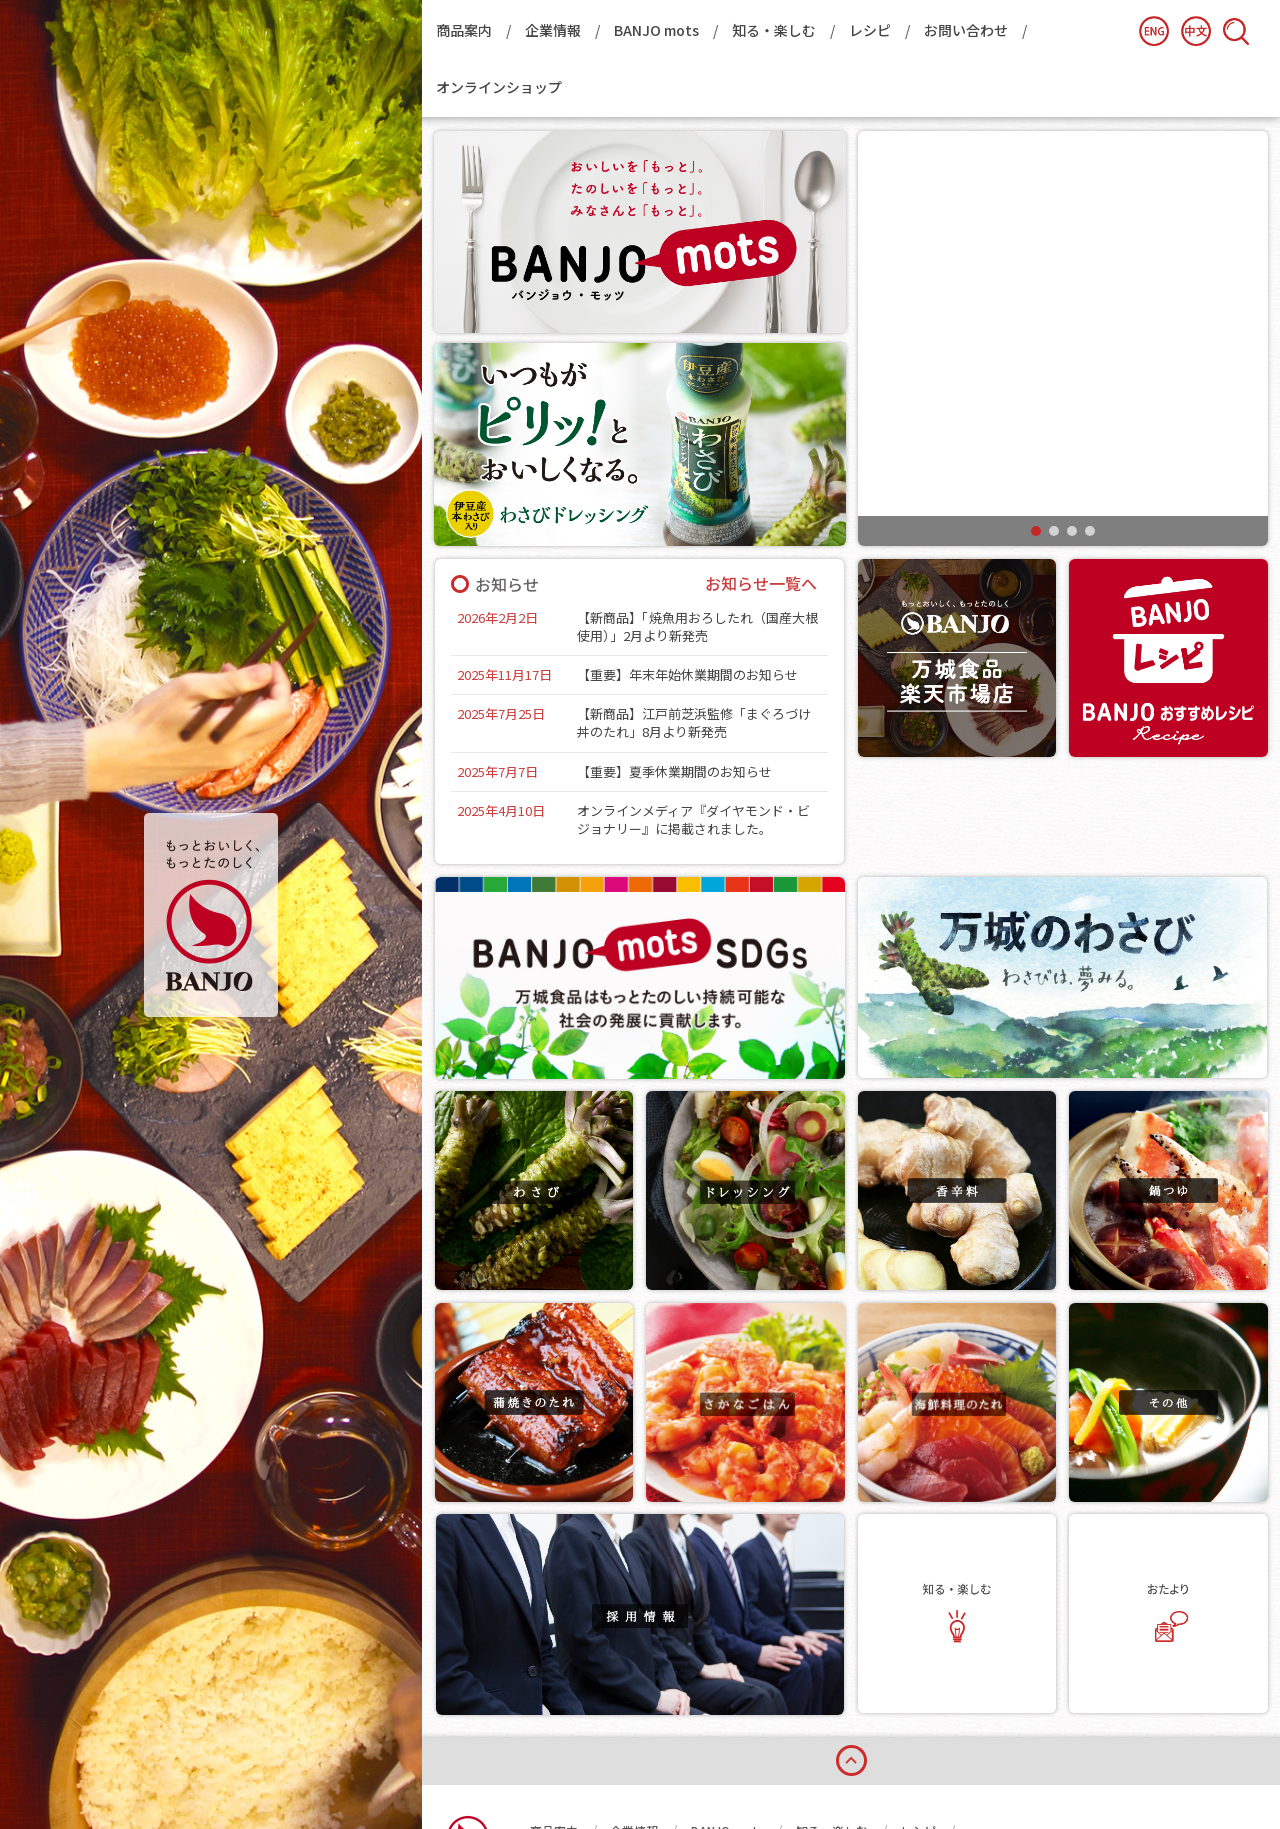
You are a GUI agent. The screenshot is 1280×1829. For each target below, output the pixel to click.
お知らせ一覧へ (761, 583)
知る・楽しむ (774, 30)
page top (851, 1650)
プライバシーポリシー (695, 1750)
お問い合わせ (966, 30)
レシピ (870, 30)
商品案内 (464, 30)
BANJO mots (656, 30)
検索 (1236, 31)
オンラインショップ (499, 87)
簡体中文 (1196, 31)
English (1154, 31)
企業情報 (553, 30)
